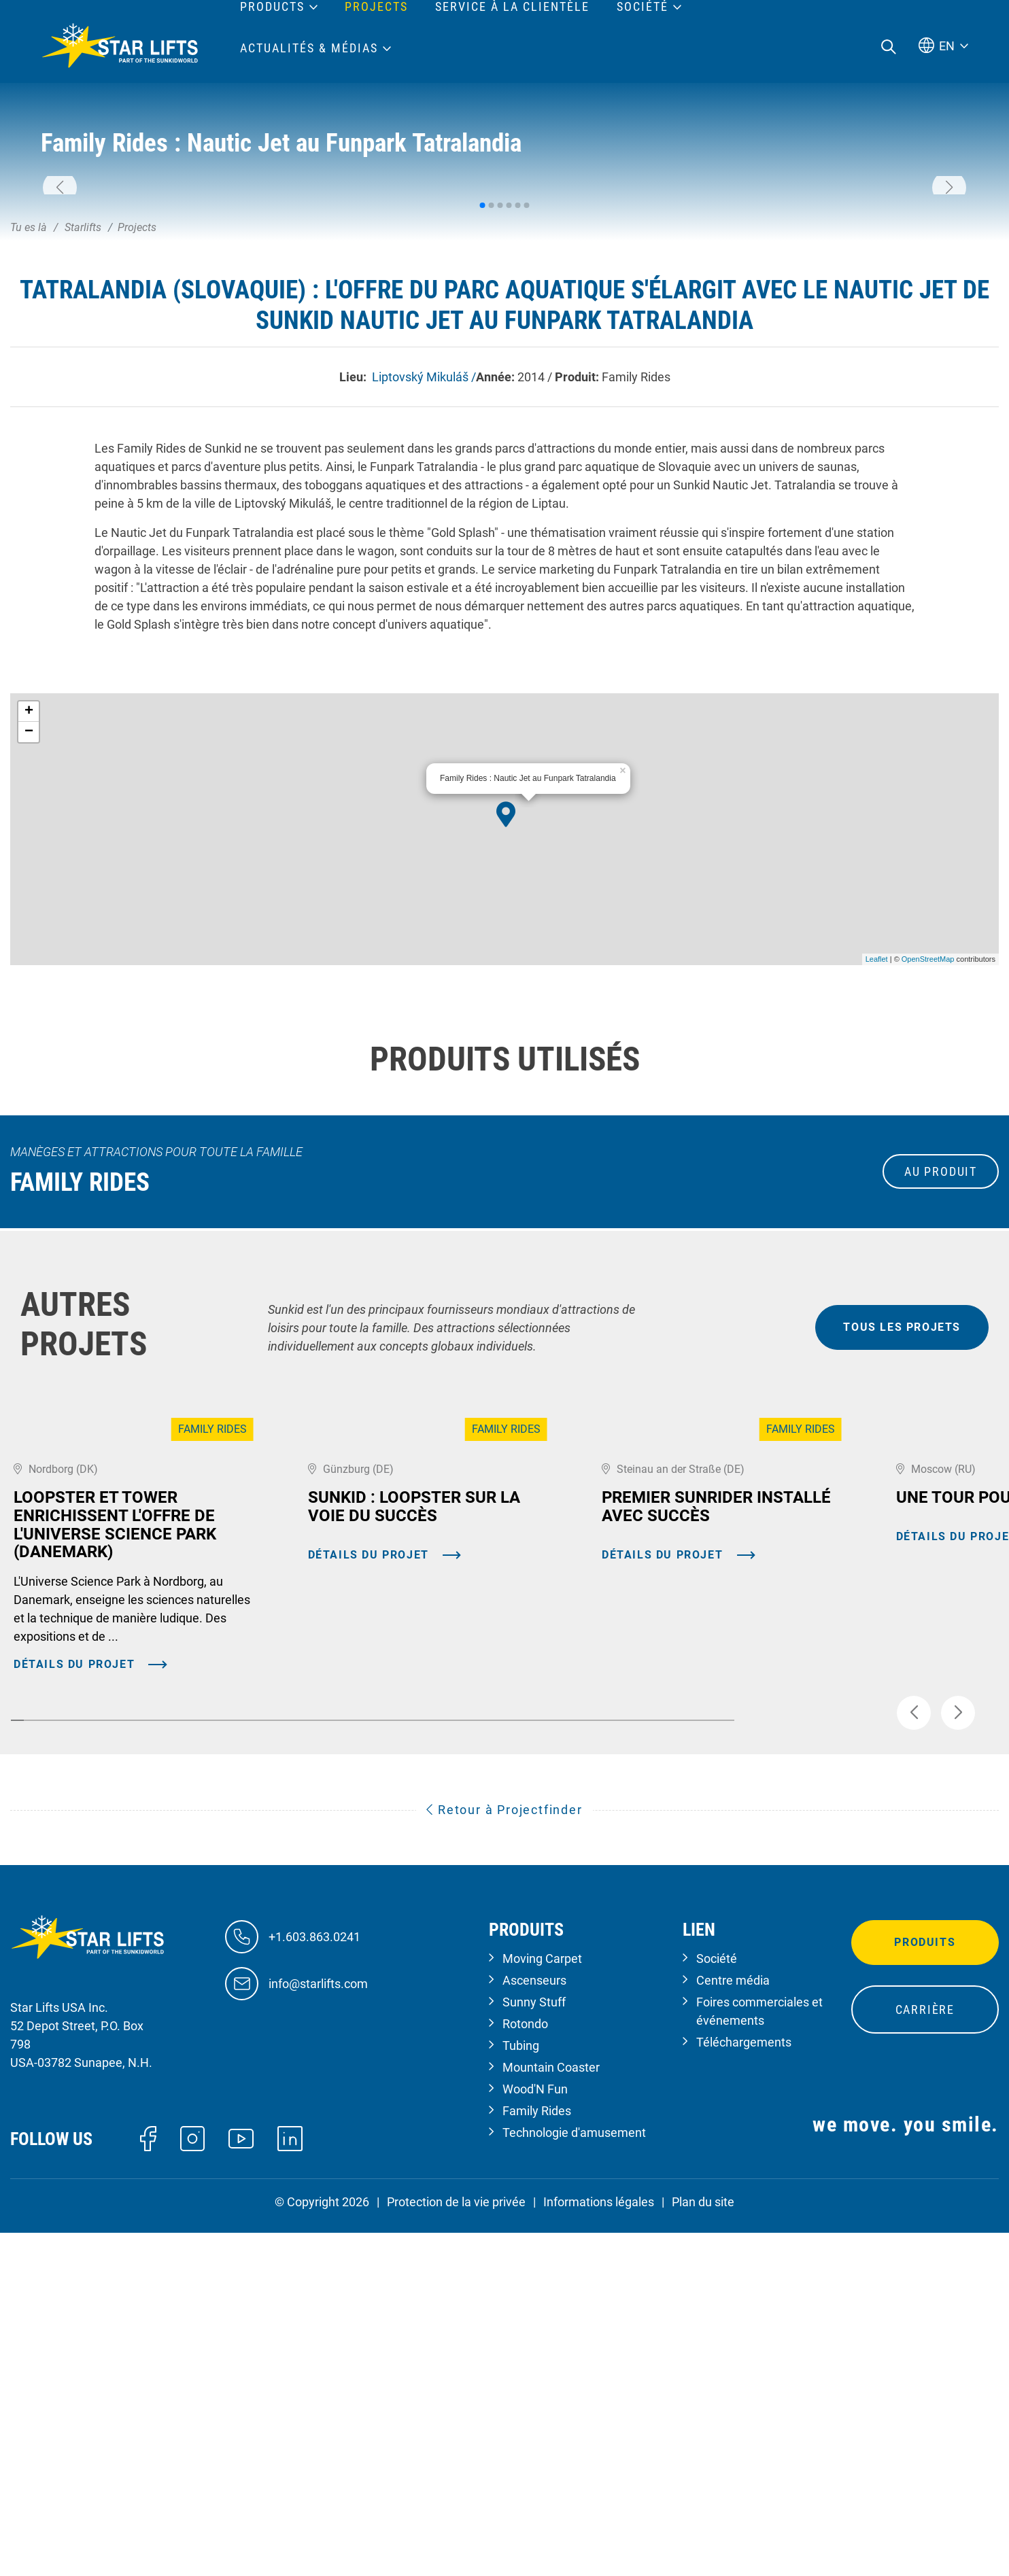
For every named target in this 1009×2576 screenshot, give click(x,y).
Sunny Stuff (534, 2351)
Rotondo (525, 2373)
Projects (376, 7)
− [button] (28, 932)
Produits (924, 2291)
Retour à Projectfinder (504, 2159)
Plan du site (703, 2550)
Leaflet (877, 1159)
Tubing (520, 2395)
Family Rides (536, 2460)
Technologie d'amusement (574, 2482)
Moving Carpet (542, 2308)
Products (272, 7)
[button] (60, 287)
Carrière (925, 2359)
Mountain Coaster (551, 2416)
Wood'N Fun (535, 2438)
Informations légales (598, 2550)
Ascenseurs (534, 2329)
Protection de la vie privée (456, 2550)
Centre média (733, 2329)
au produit (940, 1371)
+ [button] (28, 911)
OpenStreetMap (928, 1159)
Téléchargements (743, 2391)
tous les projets (902, 1526)
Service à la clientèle (512, 7)
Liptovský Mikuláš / (422, 576)
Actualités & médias (309, 48)
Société (716, 2308)
